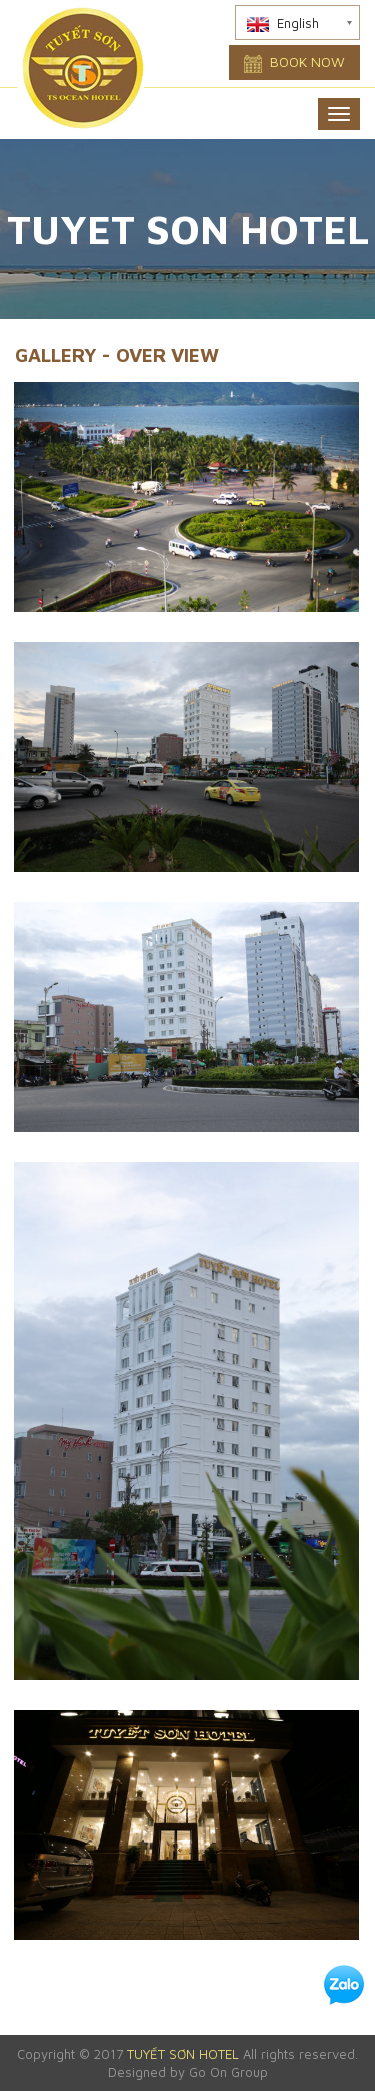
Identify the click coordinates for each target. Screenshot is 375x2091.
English (283, 23)
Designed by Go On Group (188, 2072)
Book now (294, 63)
